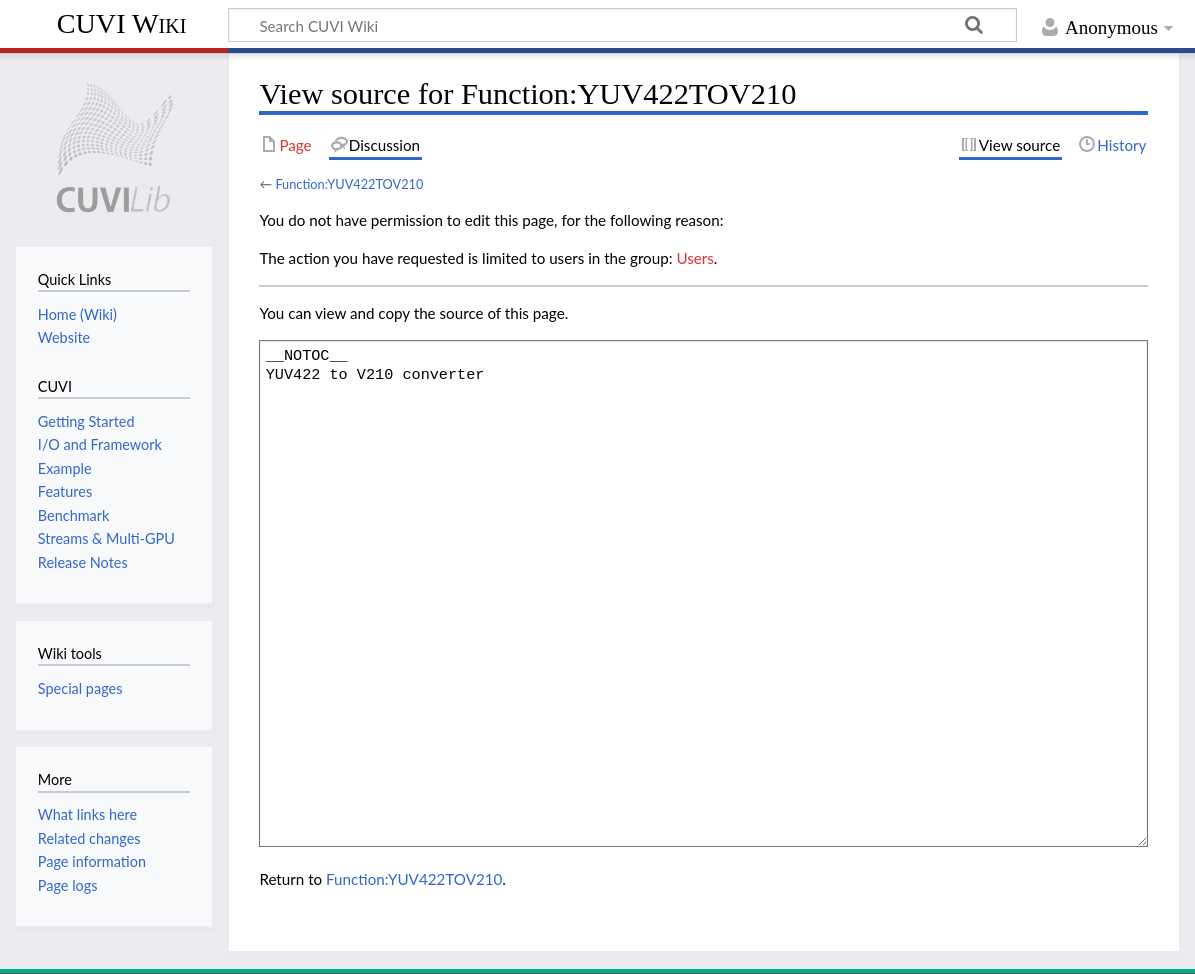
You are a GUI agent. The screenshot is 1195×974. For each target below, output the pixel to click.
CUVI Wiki (122, 23)
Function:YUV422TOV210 (349, 184)
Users (694, 258)
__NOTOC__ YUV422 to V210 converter (703, 593)
